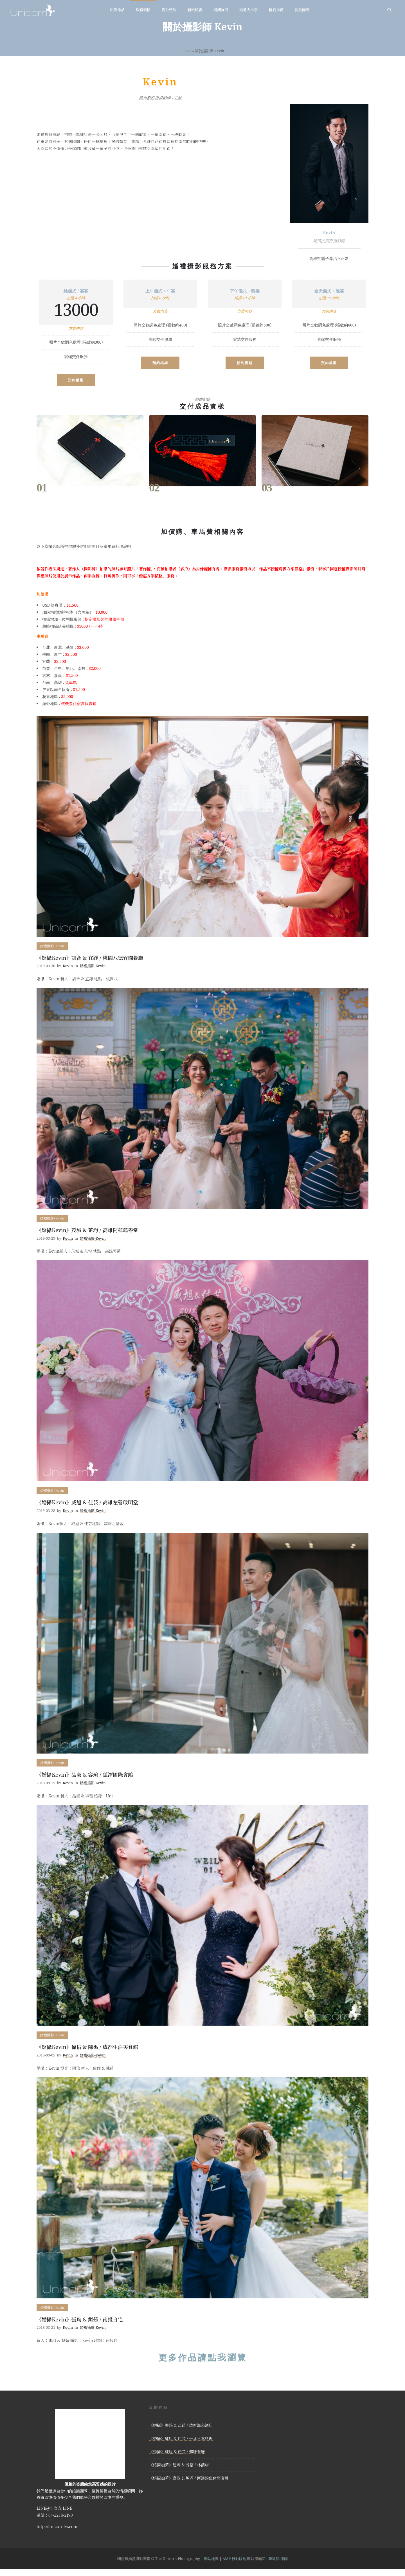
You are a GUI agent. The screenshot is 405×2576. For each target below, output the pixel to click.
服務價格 (143, 9)
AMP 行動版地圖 (236, 2558)
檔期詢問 (220, 9)
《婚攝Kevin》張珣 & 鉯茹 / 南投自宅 (80, 2319)
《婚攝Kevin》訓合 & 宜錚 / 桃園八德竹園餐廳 (90, 957)
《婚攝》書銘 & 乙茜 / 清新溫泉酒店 (181, 2425)
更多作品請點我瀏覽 (202, 2357)
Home (186, 50)
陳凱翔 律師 (278, 2558)
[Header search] (389, 10)
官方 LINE (63, 2508)
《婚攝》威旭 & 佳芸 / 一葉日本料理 (181, 2438)
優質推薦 (276, 9)
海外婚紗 (169, 9)
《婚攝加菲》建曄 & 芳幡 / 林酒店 (179, 2465)
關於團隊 (302, 9)
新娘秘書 (195, 9)
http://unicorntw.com (57, 2526)
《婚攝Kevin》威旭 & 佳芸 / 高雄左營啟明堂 (87, 1502)
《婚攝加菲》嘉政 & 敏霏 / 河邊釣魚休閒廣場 (188, 2478)
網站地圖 (211, 2558)
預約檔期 (76, 380)
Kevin (68, 965)
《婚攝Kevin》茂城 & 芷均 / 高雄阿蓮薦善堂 (87, 1229)
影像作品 (117, 9)
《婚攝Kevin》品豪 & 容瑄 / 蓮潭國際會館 (85, 1774)
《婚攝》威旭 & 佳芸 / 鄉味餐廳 (177, 2451)
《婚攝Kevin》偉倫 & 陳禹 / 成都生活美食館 (87, 2046)
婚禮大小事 (248, 9)
